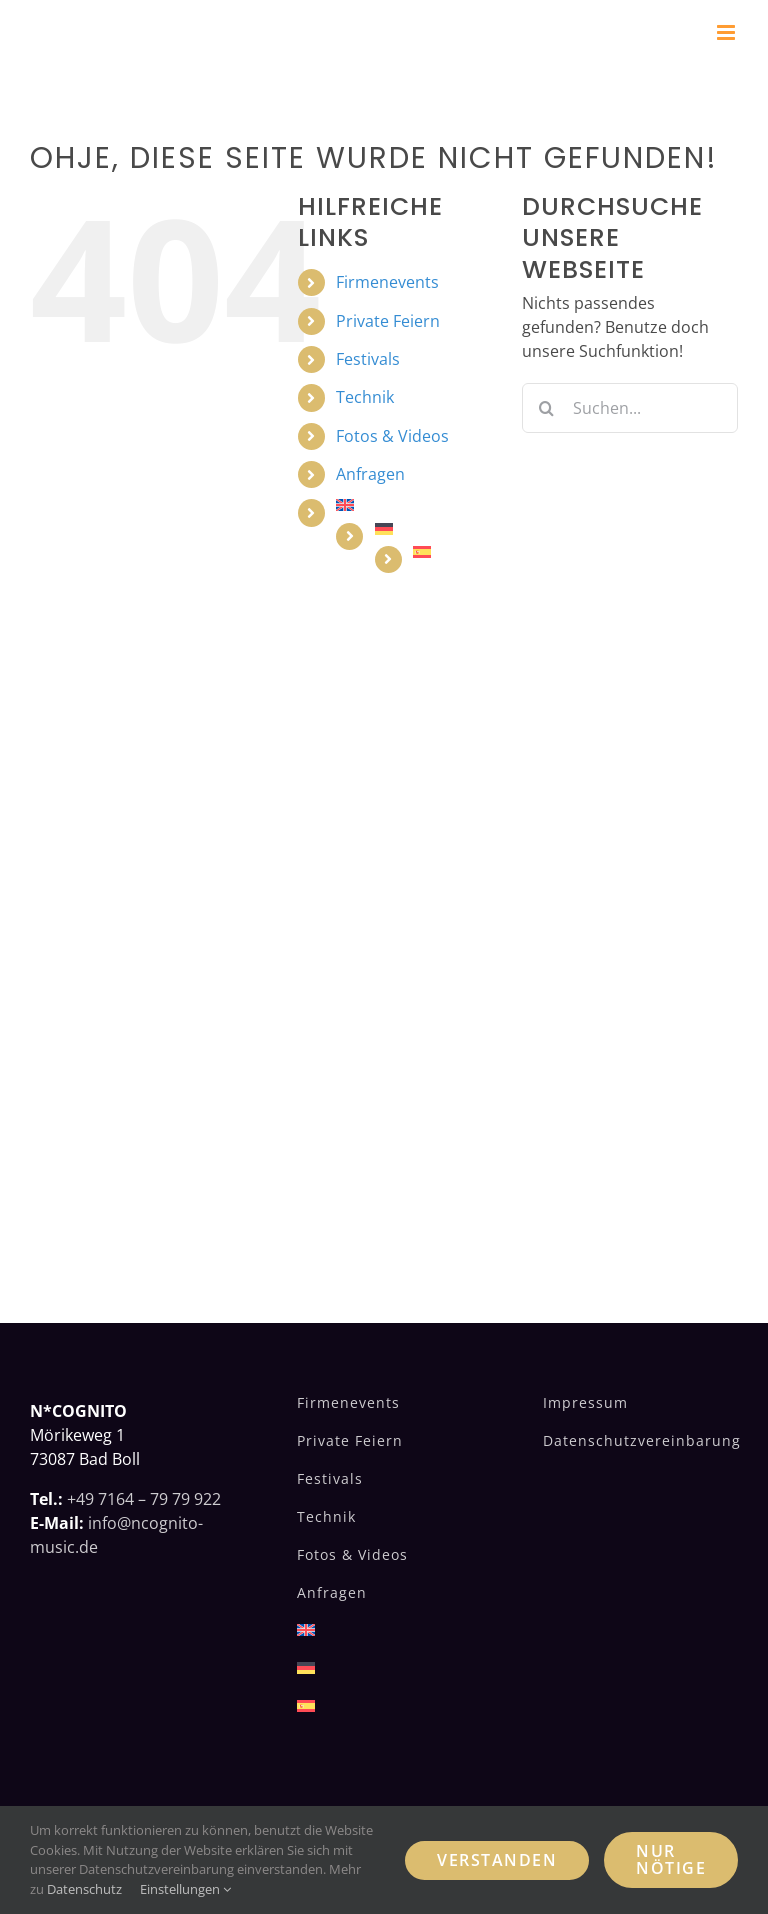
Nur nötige (671, 1859)
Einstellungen (185, 1889)
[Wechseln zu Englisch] (414, 505)
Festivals (368, 359)
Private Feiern (388, 321)
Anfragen (370, 474)
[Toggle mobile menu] (727, 32)
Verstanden (497, 1860)
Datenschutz (84, 1889)
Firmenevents (387, 282)
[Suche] (547, 408)
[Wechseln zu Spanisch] (452, 552)
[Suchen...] (630, 408)
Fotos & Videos (392, 436)
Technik (365, 397)
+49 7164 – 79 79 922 (144, 1499)
